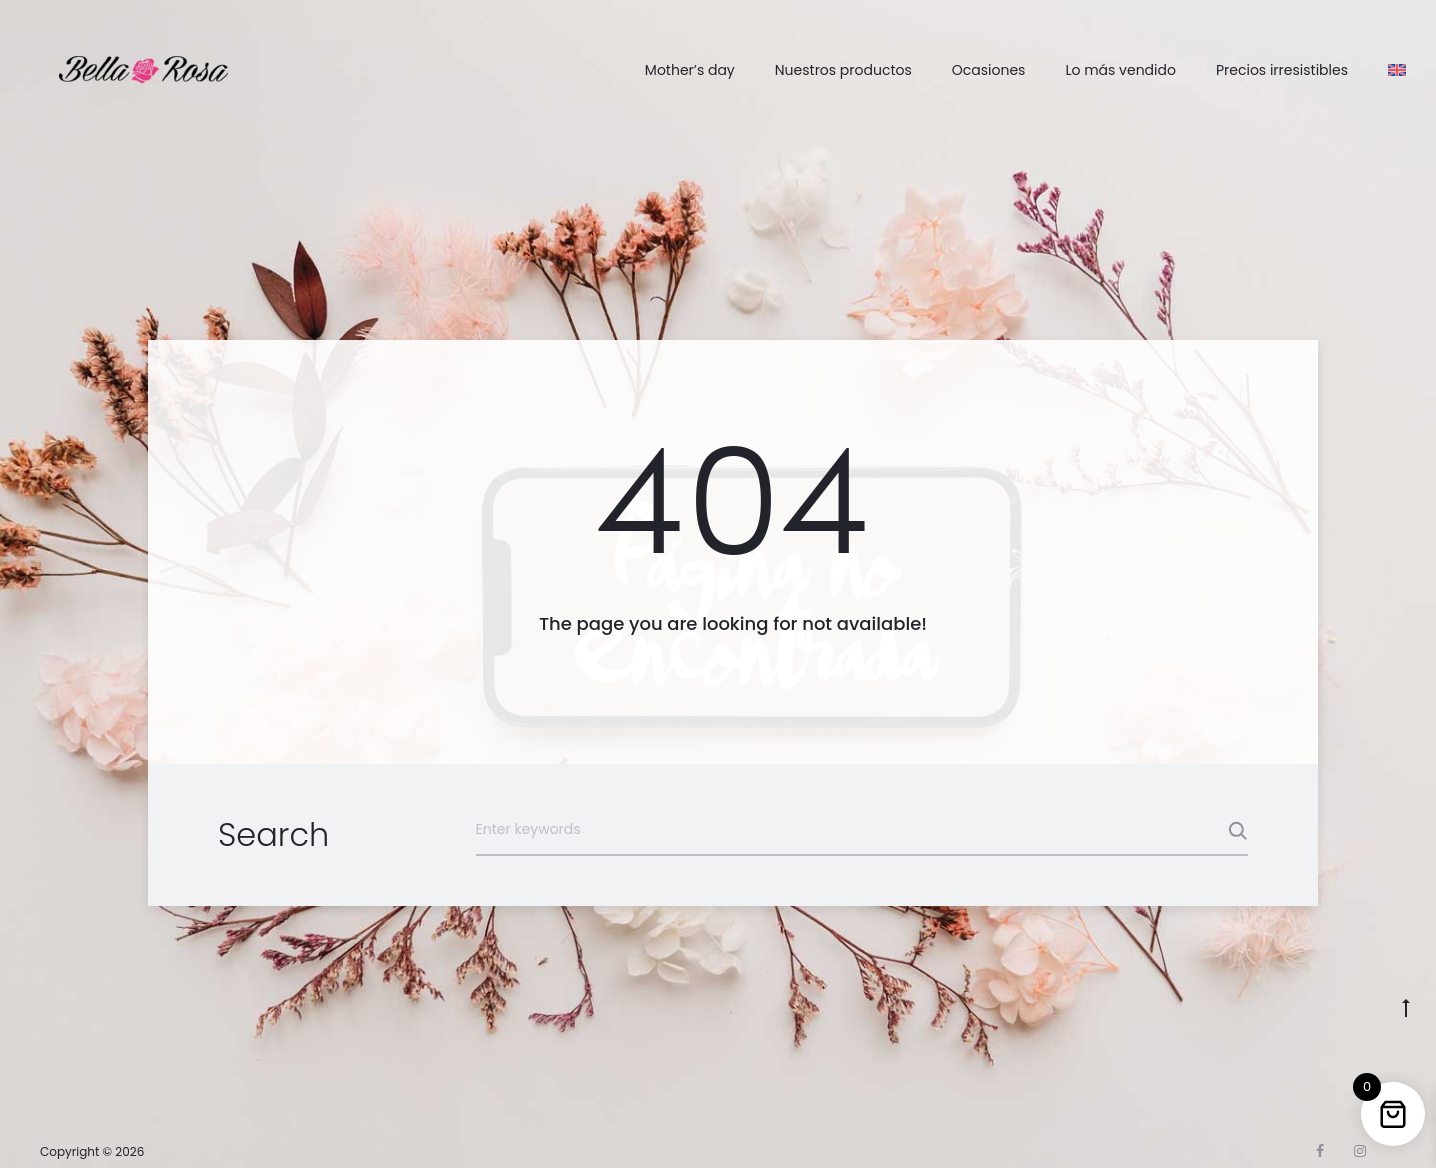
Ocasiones (989, 70)
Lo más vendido (1120, 70)
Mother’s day (690, 70)
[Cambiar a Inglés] (1397, 70)
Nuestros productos (843, 70)
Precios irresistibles (1282, 70)
